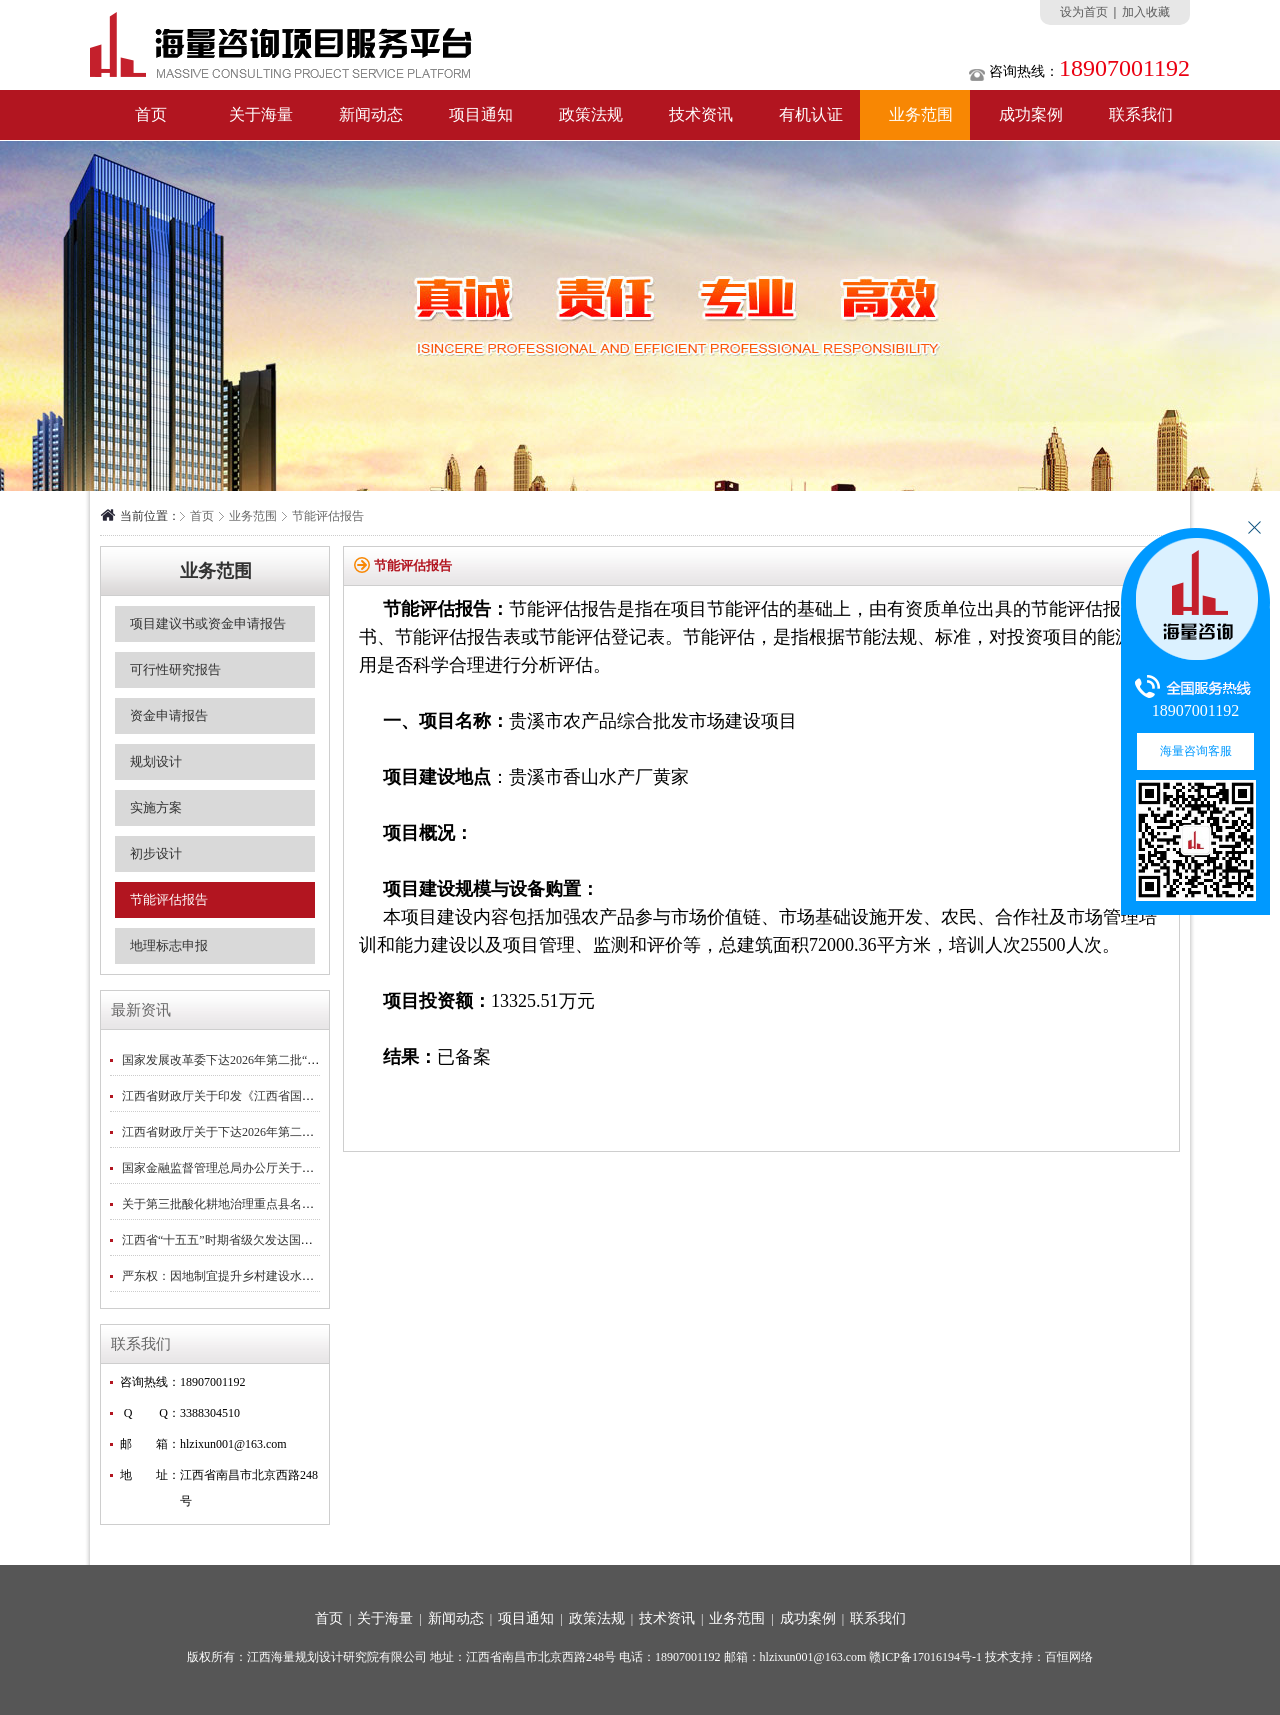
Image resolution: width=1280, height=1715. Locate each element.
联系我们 (1141, 114)
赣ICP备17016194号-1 (925, 1657)
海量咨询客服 (1196, 751)
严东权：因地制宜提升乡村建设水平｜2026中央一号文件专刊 (284, 1276)
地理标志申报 (169, 945)
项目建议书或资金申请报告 (208, 623)
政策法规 (591, 114)
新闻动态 (371, 114)
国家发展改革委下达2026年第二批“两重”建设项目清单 (265, 1060)
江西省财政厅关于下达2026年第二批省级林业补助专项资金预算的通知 (308, 1132)
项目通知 (481, 114)
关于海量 (261, 114)
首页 (151, 114)
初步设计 (156, 853)
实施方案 (156, 807)
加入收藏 (1146, 12)
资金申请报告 (169, 715)
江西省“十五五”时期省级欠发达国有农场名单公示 (253, 1240)
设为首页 (1084, 12)
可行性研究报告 (175, 669)
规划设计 (156, 761)
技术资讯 (701, 114)
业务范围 (921, 114)
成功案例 (1031, 114)
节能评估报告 (328, 516)
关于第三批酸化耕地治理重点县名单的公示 (236, 1204)
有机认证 (811, 114)
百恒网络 (1069, 1657)
